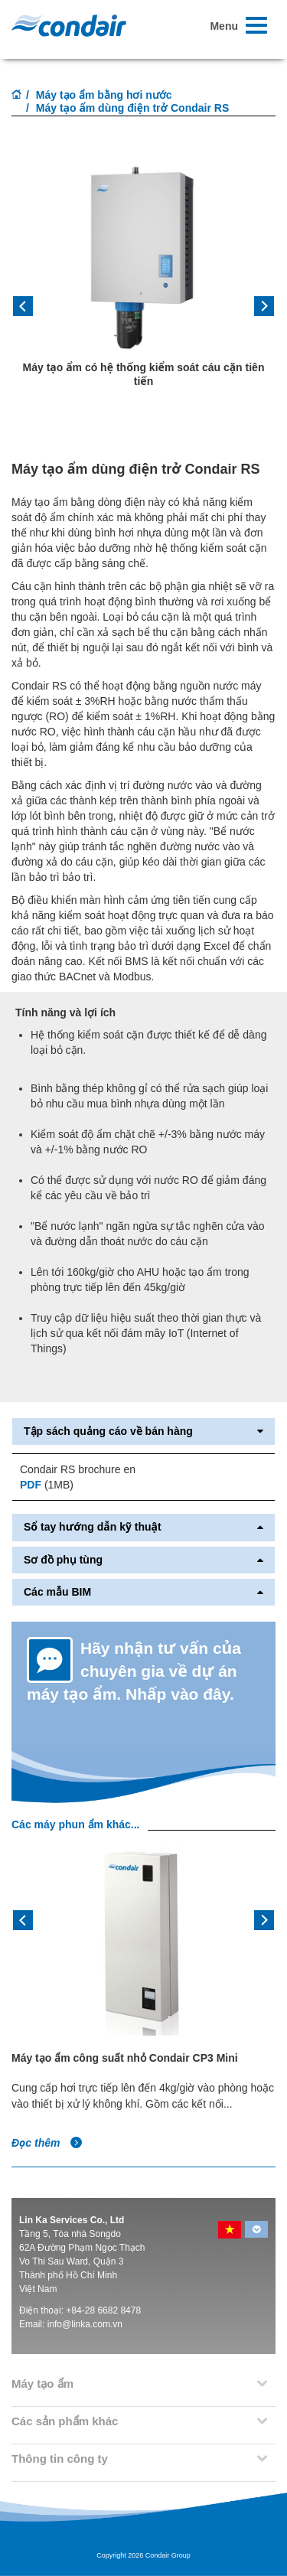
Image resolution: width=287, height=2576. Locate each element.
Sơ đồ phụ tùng (143, 1560)
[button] (31, 311)
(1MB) (46, 1485)
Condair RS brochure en (77, 1469)
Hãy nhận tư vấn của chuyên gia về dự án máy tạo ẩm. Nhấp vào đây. (134, 1671)
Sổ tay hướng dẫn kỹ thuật (143, 1527)
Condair (68, 25)
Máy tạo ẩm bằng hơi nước (104, 95)
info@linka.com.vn (84, 2324)
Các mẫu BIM (143, 1592)
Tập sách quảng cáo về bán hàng (143, 1431)
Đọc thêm (47, 2143)
